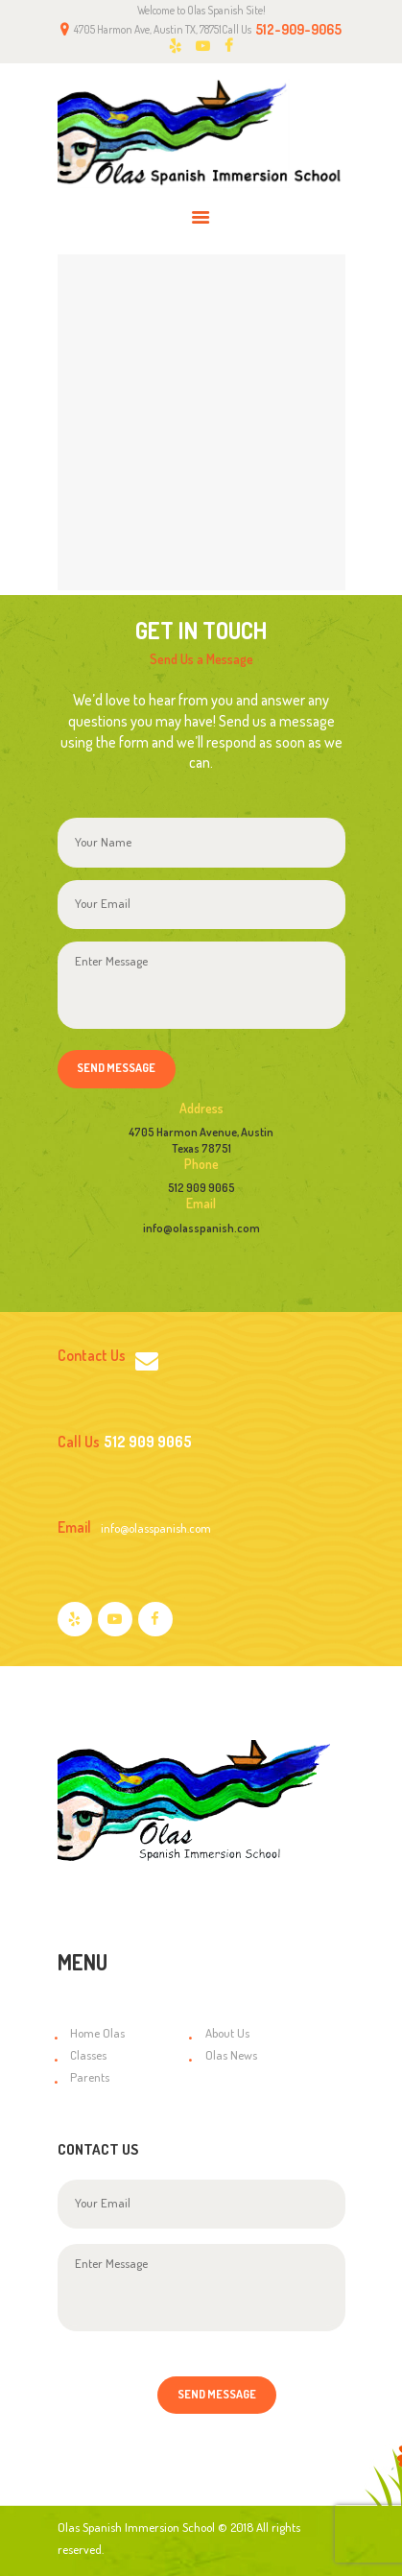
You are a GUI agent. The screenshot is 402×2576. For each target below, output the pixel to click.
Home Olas (97, 2032)
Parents (89, 2077)
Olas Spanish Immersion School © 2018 (155, 2527)
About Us (227, 2032)
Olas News (231, 2055)
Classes (88, 2055)
